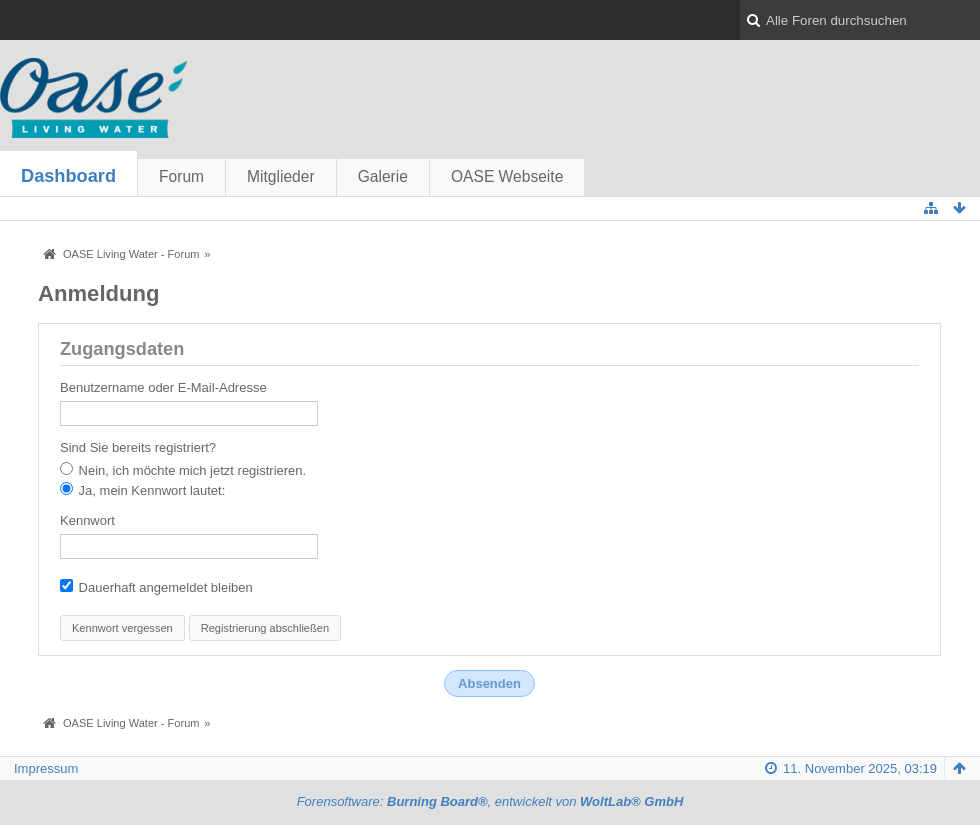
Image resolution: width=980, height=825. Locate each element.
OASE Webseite (507, 176)
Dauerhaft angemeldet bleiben (156, 587)
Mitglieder (281, 176)
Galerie (383, 176)
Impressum (46, 768)
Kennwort (87, 520)
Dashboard (68, 176)
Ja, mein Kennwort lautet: (142, 490)
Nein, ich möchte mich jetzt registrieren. (183, 470)
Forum (181, 176)
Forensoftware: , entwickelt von (490, 801)
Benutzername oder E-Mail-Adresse (163, 387)
